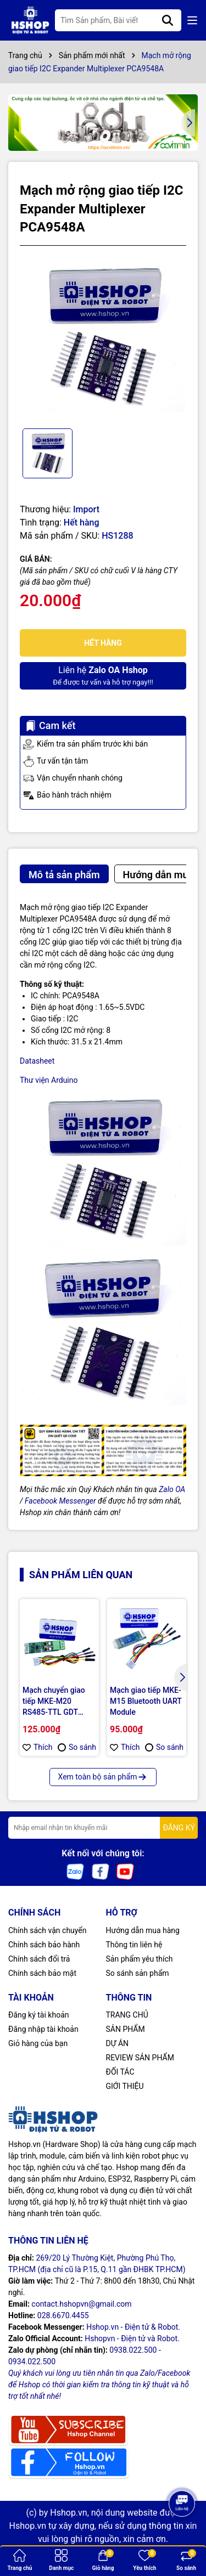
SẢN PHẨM (125, 2029)
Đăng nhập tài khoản (43, 2029)
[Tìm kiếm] (167, 20)
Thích (38, 1747)
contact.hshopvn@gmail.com (81, 2304)
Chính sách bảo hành (44, 1944)
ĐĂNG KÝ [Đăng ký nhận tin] (179, 1827)
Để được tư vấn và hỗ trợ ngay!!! (103, 675)
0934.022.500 (31, 2361)
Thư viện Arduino (49, 1080)
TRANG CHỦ (127, 2014)
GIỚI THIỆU (125, 2086)
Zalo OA (172, 1489)
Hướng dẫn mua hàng (143, 1930)
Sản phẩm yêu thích (139, 1958)
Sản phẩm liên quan (80, 1574)
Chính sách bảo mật (42, 1973)
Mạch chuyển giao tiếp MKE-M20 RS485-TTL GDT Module (54, 1702)
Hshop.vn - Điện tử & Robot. (133, 2327)
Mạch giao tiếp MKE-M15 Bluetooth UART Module (145, 1701)
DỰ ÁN (117, 2043)
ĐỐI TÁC (120, 2071)
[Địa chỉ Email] (103, 1828)
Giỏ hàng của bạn (38, 2043)
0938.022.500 (133, 2350)
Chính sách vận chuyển (47, 1930)
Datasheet (37, 1061)
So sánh (77, 1747)
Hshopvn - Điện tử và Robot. (132, 2338)
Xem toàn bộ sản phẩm (103, 1776)
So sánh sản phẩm (137, 1973)
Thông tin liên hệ (134, 1944)
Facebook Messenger (60, 1500)
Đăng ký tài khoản (38, 2014)
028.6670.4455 (63, 2315)
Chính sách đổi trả (39, 1958)
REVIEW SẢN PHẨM (140, 2057)
